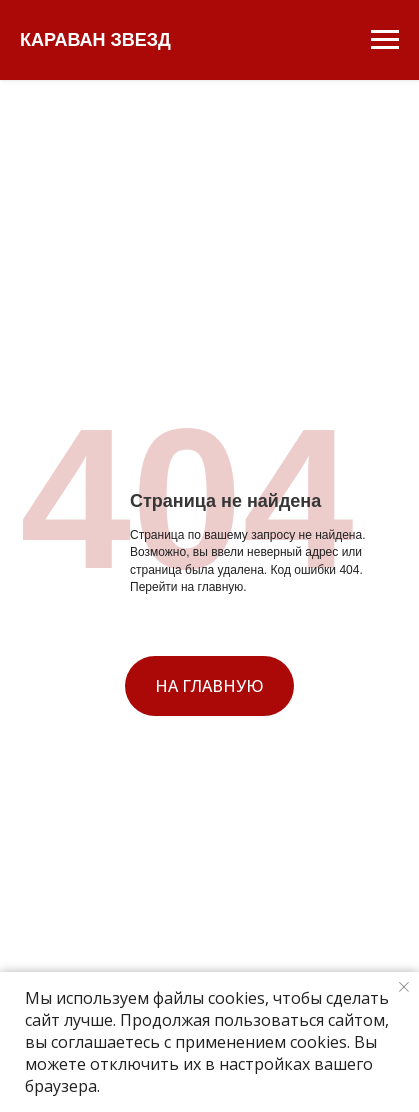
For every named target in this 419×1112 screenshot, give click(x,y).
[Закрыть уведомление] (404, 987)
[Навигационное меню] (385, 40)
